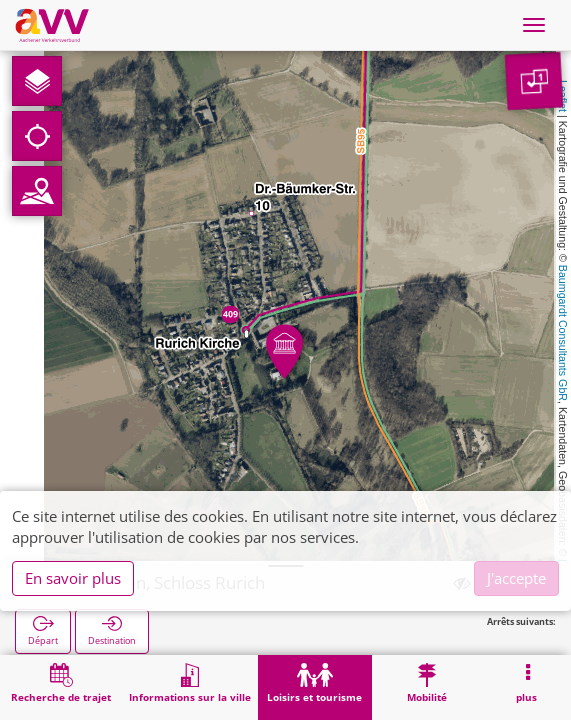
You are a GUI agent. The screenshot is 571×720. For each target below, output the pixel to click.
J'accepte (516, 578)
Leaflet (563, 96)
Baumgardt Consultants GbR (563, 333)
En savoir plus (73, 578)
